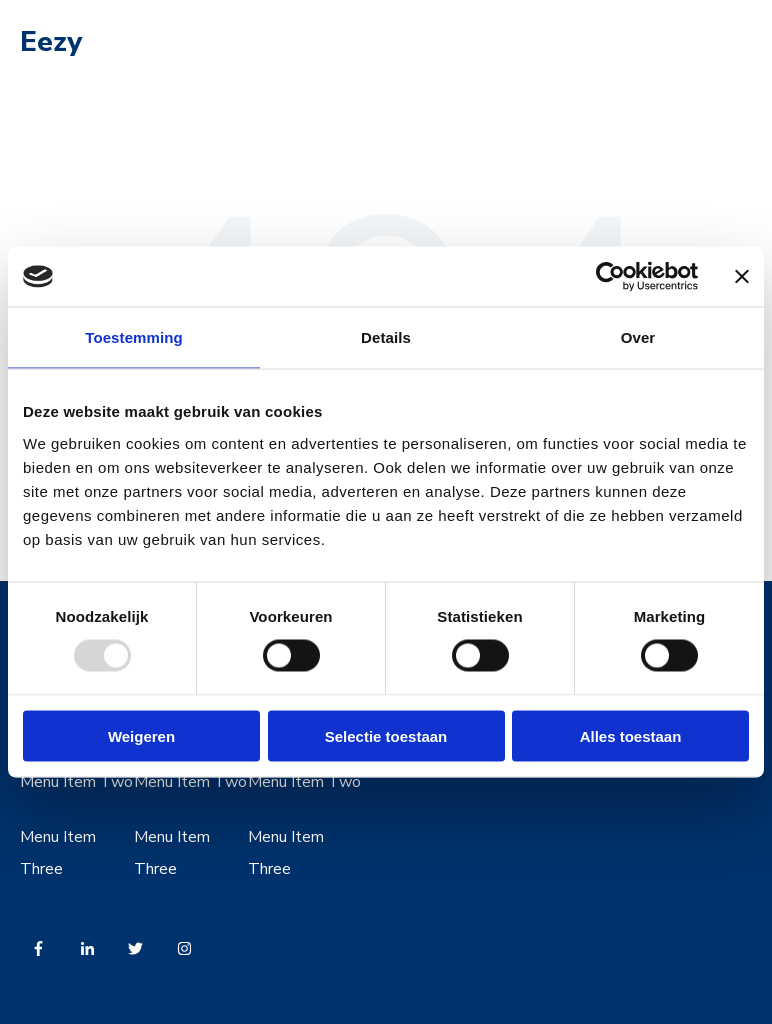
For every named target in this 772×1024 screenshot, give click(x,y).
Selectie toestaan (386, 735)
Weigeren (141, 735)
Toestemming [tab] (134, 337)
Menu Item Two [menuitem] (76, 782)
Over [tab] (638, 337)
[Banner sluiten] (742, 277)
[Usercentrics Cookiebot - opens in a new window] (610, 277)
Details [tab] (386, 337)
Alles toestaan (631, 735)
